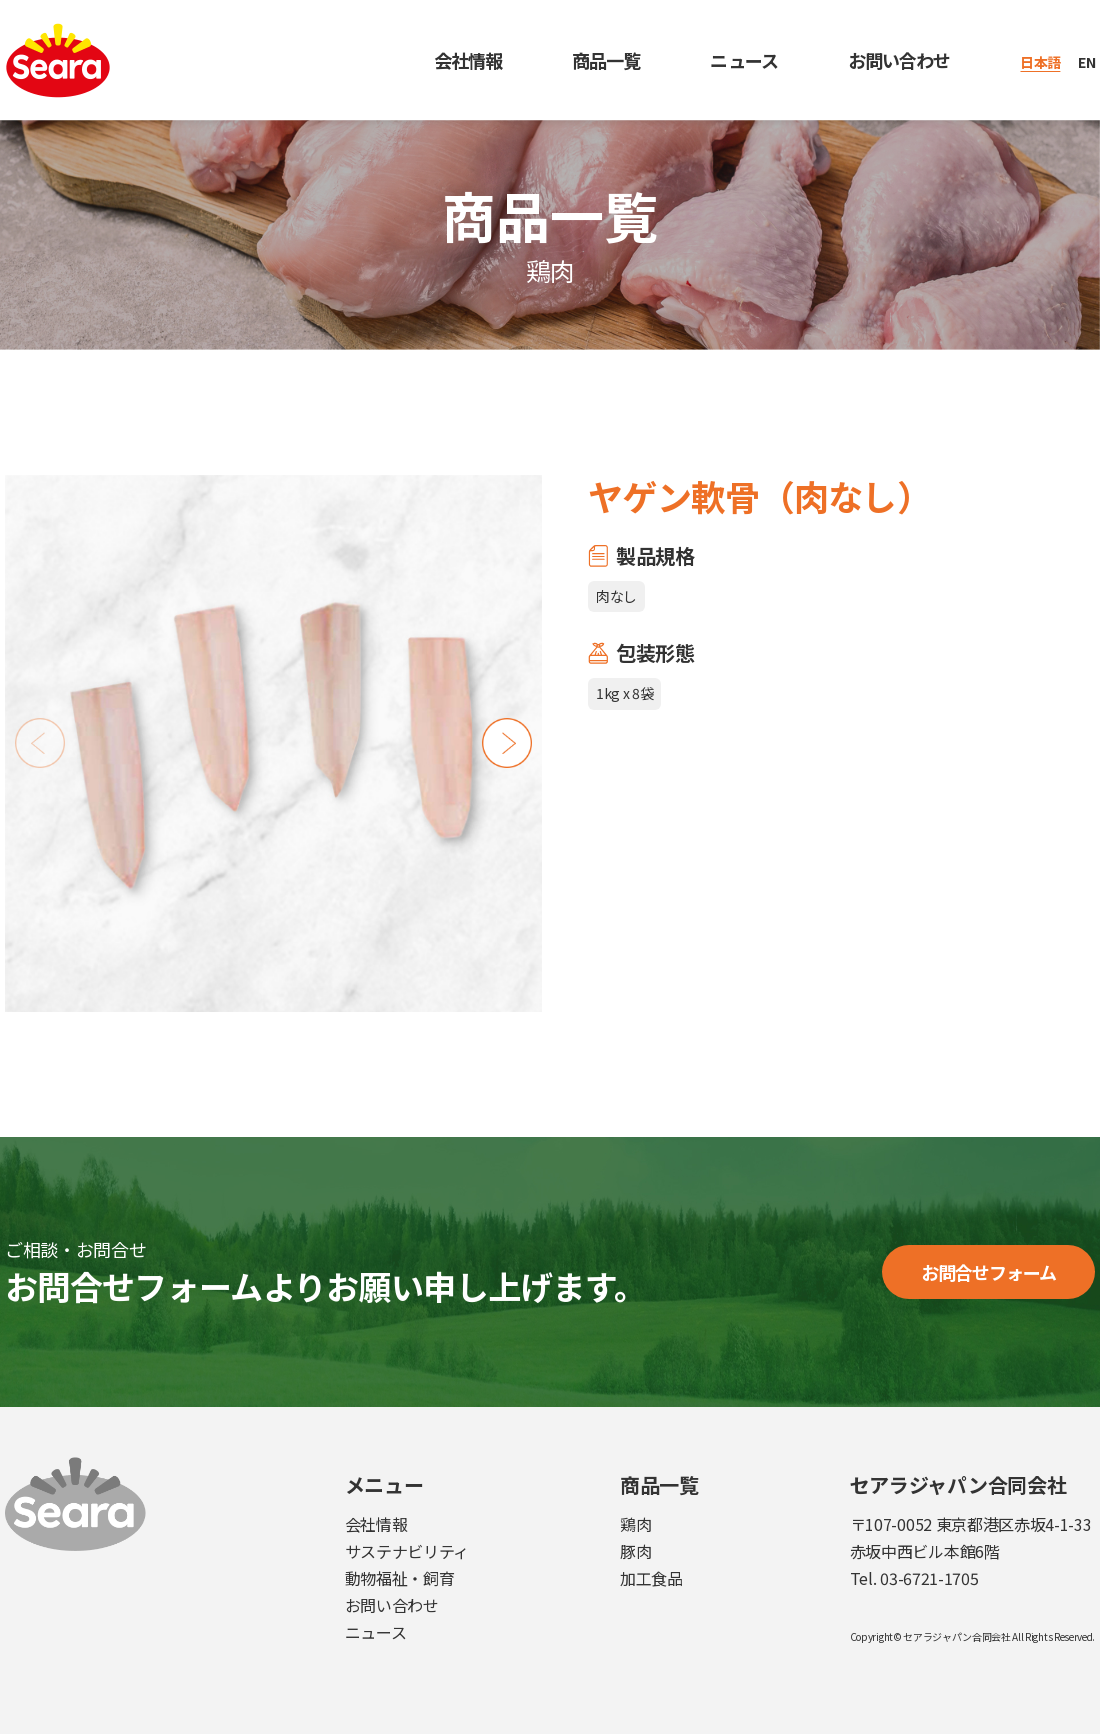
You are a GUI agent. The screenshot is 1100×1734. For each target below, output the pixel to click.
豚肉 (635, 1551)
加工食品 (651, 1578)
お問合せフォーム (989, 1272)
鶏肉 (635, 1524)
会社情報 (468, 60)
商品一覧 (606, 60)
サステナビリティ (407, 1551)
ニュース (743, 60)
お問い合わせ (899, 60)
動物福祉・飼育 (400, 1578)
